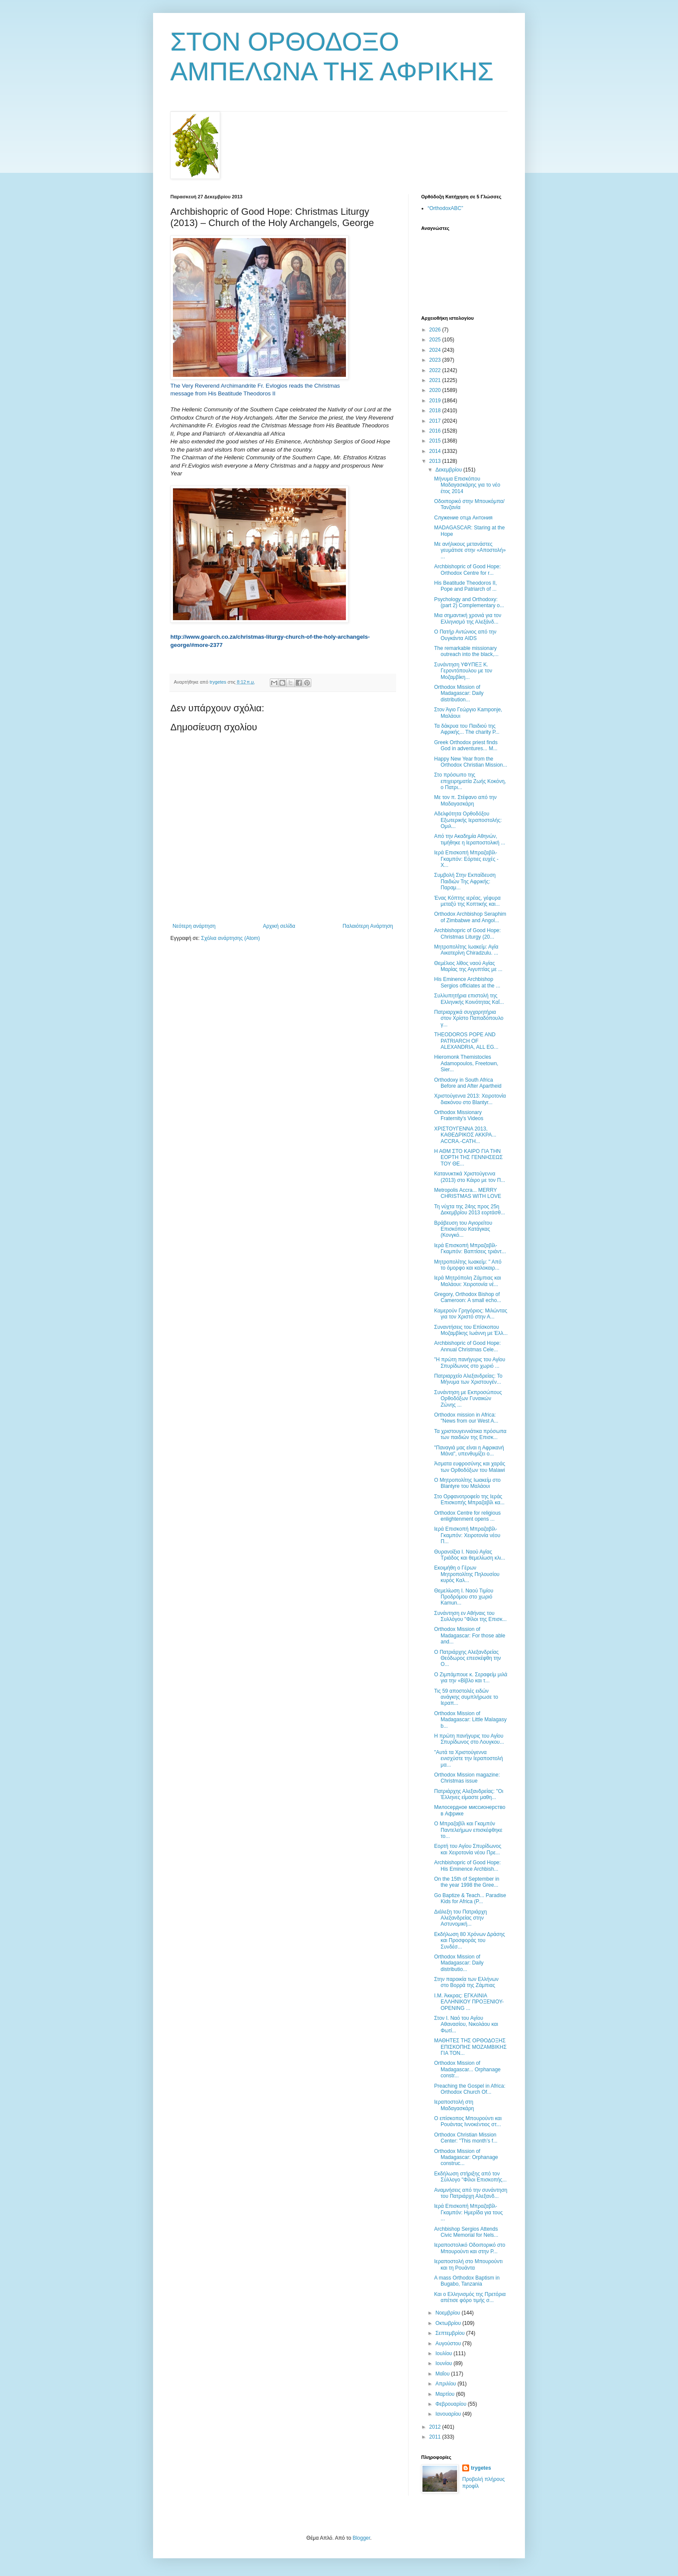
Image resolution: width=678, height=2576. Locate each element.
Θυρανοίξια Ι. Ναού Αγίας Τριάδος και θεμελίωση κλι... (469, 1555)
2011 (435, 2437)
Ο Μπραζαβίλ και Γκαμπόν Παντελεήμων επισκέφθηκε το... (468, 1830)
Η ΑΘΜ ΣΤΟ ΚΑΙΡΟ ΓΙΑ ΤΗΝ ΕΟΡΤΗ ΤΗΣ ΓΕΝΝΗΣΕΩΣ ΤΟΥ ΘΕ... (468, 1157)
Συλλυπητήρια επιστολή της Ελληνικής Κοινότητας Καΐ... (469, 999)
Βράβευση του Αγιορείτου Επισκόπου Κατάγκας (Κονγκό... (463, 1229)
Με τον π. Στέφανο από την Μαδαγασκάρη (465, 800)
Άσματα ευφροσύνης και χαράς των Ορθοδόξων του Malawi (469, 1467)
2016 (435, 431)
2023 (435, 360)
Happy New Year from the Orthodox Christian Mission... (470, 762)
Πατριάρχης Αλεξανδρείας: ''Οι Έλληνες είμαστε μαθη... (468, 1794)
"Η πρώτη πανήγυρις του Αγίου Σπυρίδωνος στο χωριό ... (469, 1362)
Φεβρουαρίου (451, 2404)
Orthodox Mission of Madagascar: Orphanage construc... (466, 2157)
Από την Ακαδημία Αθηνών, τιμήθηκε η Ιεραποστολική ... (469, 839)
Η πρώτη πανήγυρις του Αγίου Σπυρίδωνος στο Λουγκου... (469, 1739)
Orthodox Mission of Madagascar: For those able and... (469, 1635)
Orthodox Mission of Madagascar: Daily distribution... (458, 693)
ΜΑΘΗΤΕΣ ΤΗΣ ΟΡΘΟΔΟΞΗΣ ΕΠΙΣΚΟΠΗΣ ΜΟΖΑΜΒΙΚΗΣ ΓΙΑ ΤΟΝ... (470, 2047)
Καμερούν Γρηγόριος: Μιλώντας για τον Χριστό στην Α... (470, 1314)
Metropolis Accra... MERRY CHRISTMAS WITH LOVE (467, 1193)
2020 (435, 390)
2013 (435, 461)
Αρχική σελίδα (279, 926)
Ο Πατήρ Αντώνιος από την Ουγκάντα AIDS (465, 635)
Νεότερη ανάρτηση (194, 926)
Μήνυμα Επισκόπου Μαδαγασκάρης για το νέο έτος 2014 (467, 485)
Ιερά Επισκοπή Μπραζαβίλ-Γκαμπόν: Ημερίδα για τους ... (468, 2212)
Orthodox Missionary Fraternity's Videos (458, 1115)
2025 (435, 340)
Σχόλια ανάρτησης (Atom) (230, 938)
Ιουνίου (444, 2363)
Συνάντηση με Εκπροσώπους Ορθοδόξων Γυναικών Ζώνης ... (468, 1398)
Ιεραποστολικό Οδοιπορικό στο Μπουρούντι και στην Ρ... (469, 2248)
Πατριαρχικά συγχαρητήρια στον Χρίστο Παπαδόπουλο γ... (468, 1018)
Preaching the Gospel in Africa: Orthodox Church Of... (469, 2089)
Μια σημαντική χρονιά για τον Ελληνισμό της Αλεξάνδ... (467, 618)
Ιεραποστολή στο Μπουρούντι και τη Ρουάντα (468, 2264)
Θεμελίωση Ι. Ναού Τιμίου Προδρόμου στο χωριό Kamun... (463, 1597)
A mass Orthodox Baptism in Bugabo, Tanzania (466, 2281)
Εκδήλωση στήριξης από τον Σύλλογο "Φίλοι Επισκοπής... (470, 2177)
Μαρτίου (445, 2394)
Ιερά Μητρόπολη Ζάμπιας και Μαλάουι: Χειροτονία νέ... (467, 1281)
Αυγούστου (448, 2343)
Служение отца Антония (463, 518)
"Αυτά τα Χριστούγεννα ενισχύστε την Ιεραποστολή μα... (468, 1758)
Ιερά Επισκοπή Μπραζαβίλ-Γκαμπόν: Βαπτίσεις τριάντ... (470, 1248)
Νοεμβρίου (448, 2313)
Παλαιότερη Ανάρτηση (367, 926)
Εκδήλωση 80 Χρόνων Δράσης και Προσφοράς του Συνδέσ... (469, 1940)
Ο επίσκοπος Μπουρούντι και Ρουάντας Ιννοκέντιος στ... (468, 2121)
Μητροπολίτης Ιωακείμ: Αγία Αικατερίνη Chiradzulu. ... (466, 950)
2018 (435, 411)
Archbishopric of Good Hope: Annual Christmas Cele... (467, 1346)
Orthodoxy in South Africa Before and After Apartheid (468, 1083)
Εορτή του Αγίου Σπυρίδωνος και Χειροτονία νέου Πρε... (467, 1849)
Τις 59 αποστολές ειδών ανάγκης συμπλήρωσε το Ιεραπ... (466, 1697)
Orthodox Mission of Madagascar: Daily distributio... (458, 1963)
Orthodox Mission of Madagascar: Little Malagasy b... (470, 1719)
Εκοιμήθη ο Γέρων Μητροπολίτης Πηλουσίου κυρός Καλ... (466, 1574)
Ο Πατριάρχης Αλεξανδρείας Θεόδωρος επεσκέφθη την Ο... (467, 1658)
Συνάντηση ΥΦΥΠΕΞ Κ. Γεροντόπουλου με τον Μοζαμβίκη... (463, 671)
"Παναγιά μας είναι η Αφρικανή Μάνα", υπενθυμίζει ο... (469, 1451)
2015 (435, 441)
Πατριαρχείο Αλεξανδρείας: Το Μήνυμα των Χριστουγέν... (468, 1379)
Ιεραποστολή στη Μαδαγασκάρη (454, 2105)
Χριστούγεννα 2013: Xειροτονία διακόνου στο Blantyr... (470, 1099)
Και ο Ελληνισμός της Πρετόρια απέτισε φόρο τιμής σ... (469, 2297)
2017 (435, 421)
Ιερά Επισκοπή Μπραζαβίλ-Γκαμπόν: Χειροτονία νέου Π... (467, 1535)
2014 (435, 451)
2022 (435, 370)
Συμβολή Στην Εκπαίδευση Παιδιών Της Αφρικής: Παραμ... (465, 881)
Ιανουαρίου (449, 2414)
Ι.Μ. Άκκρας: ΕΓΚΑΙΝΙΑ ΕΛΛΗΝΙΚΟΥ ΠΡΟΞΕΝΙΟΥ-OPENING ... (469, 2002)
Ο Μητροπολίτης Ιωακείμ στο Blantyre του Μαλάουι (467, 1483)
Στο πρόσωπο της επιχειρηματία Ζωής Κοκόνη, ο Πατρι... (470, 781)
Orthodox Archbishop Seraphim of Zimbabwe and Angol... (470, 917)
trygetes (481, 2468)
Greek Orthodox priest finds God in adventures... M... (466, 745)
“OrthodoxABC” (445, 208)
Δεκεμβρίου (449, 470)
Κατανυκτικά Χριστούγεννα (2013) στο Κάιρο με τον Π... (469, 1177)
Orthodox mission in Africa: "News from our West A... (466, 1418)
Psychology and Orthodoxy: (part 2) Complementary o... (469, 602)
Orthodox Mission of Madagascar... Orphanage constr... (467, 2069)
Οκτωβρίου (448, 2323)
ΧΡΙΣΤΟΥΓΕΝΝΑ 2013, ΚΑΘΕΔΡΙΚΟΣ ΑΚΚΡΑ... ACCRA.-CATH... (465, 1135)
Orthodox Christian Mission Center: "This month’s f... (465, 2138)
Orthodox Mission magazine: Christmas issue (467, 1778)
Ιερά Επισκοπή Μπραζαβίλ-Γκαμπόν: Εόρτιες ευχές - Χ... (466, 859)
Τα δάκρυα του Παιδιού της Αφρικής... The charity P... (466, 729)
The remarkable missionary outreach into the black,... (466, 651)
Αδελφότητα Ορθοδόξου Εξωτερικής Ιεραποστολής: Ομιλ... (468, 820)
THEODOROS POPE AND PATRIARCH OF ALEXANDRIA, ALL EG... (466, 1041)
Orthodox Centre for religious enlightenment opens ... (467, 1516)
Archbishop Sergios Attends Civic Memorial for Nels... (466, 2232)
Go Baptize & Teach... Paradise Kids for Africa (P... (470, 1898)
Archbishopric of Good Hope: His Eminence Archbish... (467, 1866)
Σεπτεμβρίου (450, 2333)
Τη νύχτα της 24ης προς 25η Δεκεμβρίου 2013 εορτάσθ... (469, 1210)
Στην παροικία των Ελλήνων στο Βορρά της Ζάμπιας (466, 1982)
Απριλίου (446, 2384)
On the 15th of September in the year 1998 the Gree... (466, 1882)
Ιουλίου (444, 2353)
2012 (435, 2427)
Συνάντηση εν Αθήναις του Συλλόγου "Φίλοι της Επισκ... (470, 1616)
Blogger (361, 2538)
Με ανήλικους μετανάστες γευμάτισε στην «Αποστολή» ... (470, 550)
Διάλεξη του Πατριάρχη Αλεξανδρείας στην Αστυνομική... (460, 1918)
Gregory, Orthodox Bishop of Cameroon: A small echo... (467, 1297)
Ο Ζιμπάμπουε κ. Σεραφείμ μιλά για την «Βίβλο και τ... (470, 1678)
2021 (435, 380)
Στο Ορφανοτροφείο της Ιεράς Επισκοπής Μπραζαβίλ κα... (469, 1499)
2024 (435, 350)
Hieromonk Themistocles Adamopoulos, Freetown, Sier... (466, 1063)
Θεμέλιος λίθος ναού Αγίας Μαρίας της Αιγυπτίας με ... (468, 966)
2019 (435, 401)
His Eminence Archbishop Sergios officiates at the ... (467, 982)
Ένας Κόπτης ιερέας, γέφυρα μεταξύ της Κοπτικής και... (467, 901)
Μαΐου (443, 2374)
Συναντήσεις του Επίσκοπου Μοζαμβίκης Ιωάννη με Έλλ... (471, 1330)
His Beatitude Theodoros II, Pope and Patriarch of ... (465, 586)
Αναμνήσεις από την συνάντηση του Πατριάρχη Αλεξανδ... (470, 2193)
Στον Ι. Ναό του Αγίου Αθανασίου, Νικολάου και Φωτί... (466, 2024)
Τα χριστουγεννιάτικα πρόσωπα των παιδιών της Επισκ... (470, 1434)
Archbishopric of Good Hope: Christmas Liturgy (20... (467, 933)
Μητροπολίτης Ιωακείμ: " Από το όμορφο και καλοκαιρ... (468, 1265)
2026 (435, 330)
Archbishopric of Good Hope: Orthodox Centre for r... (467, 570)
